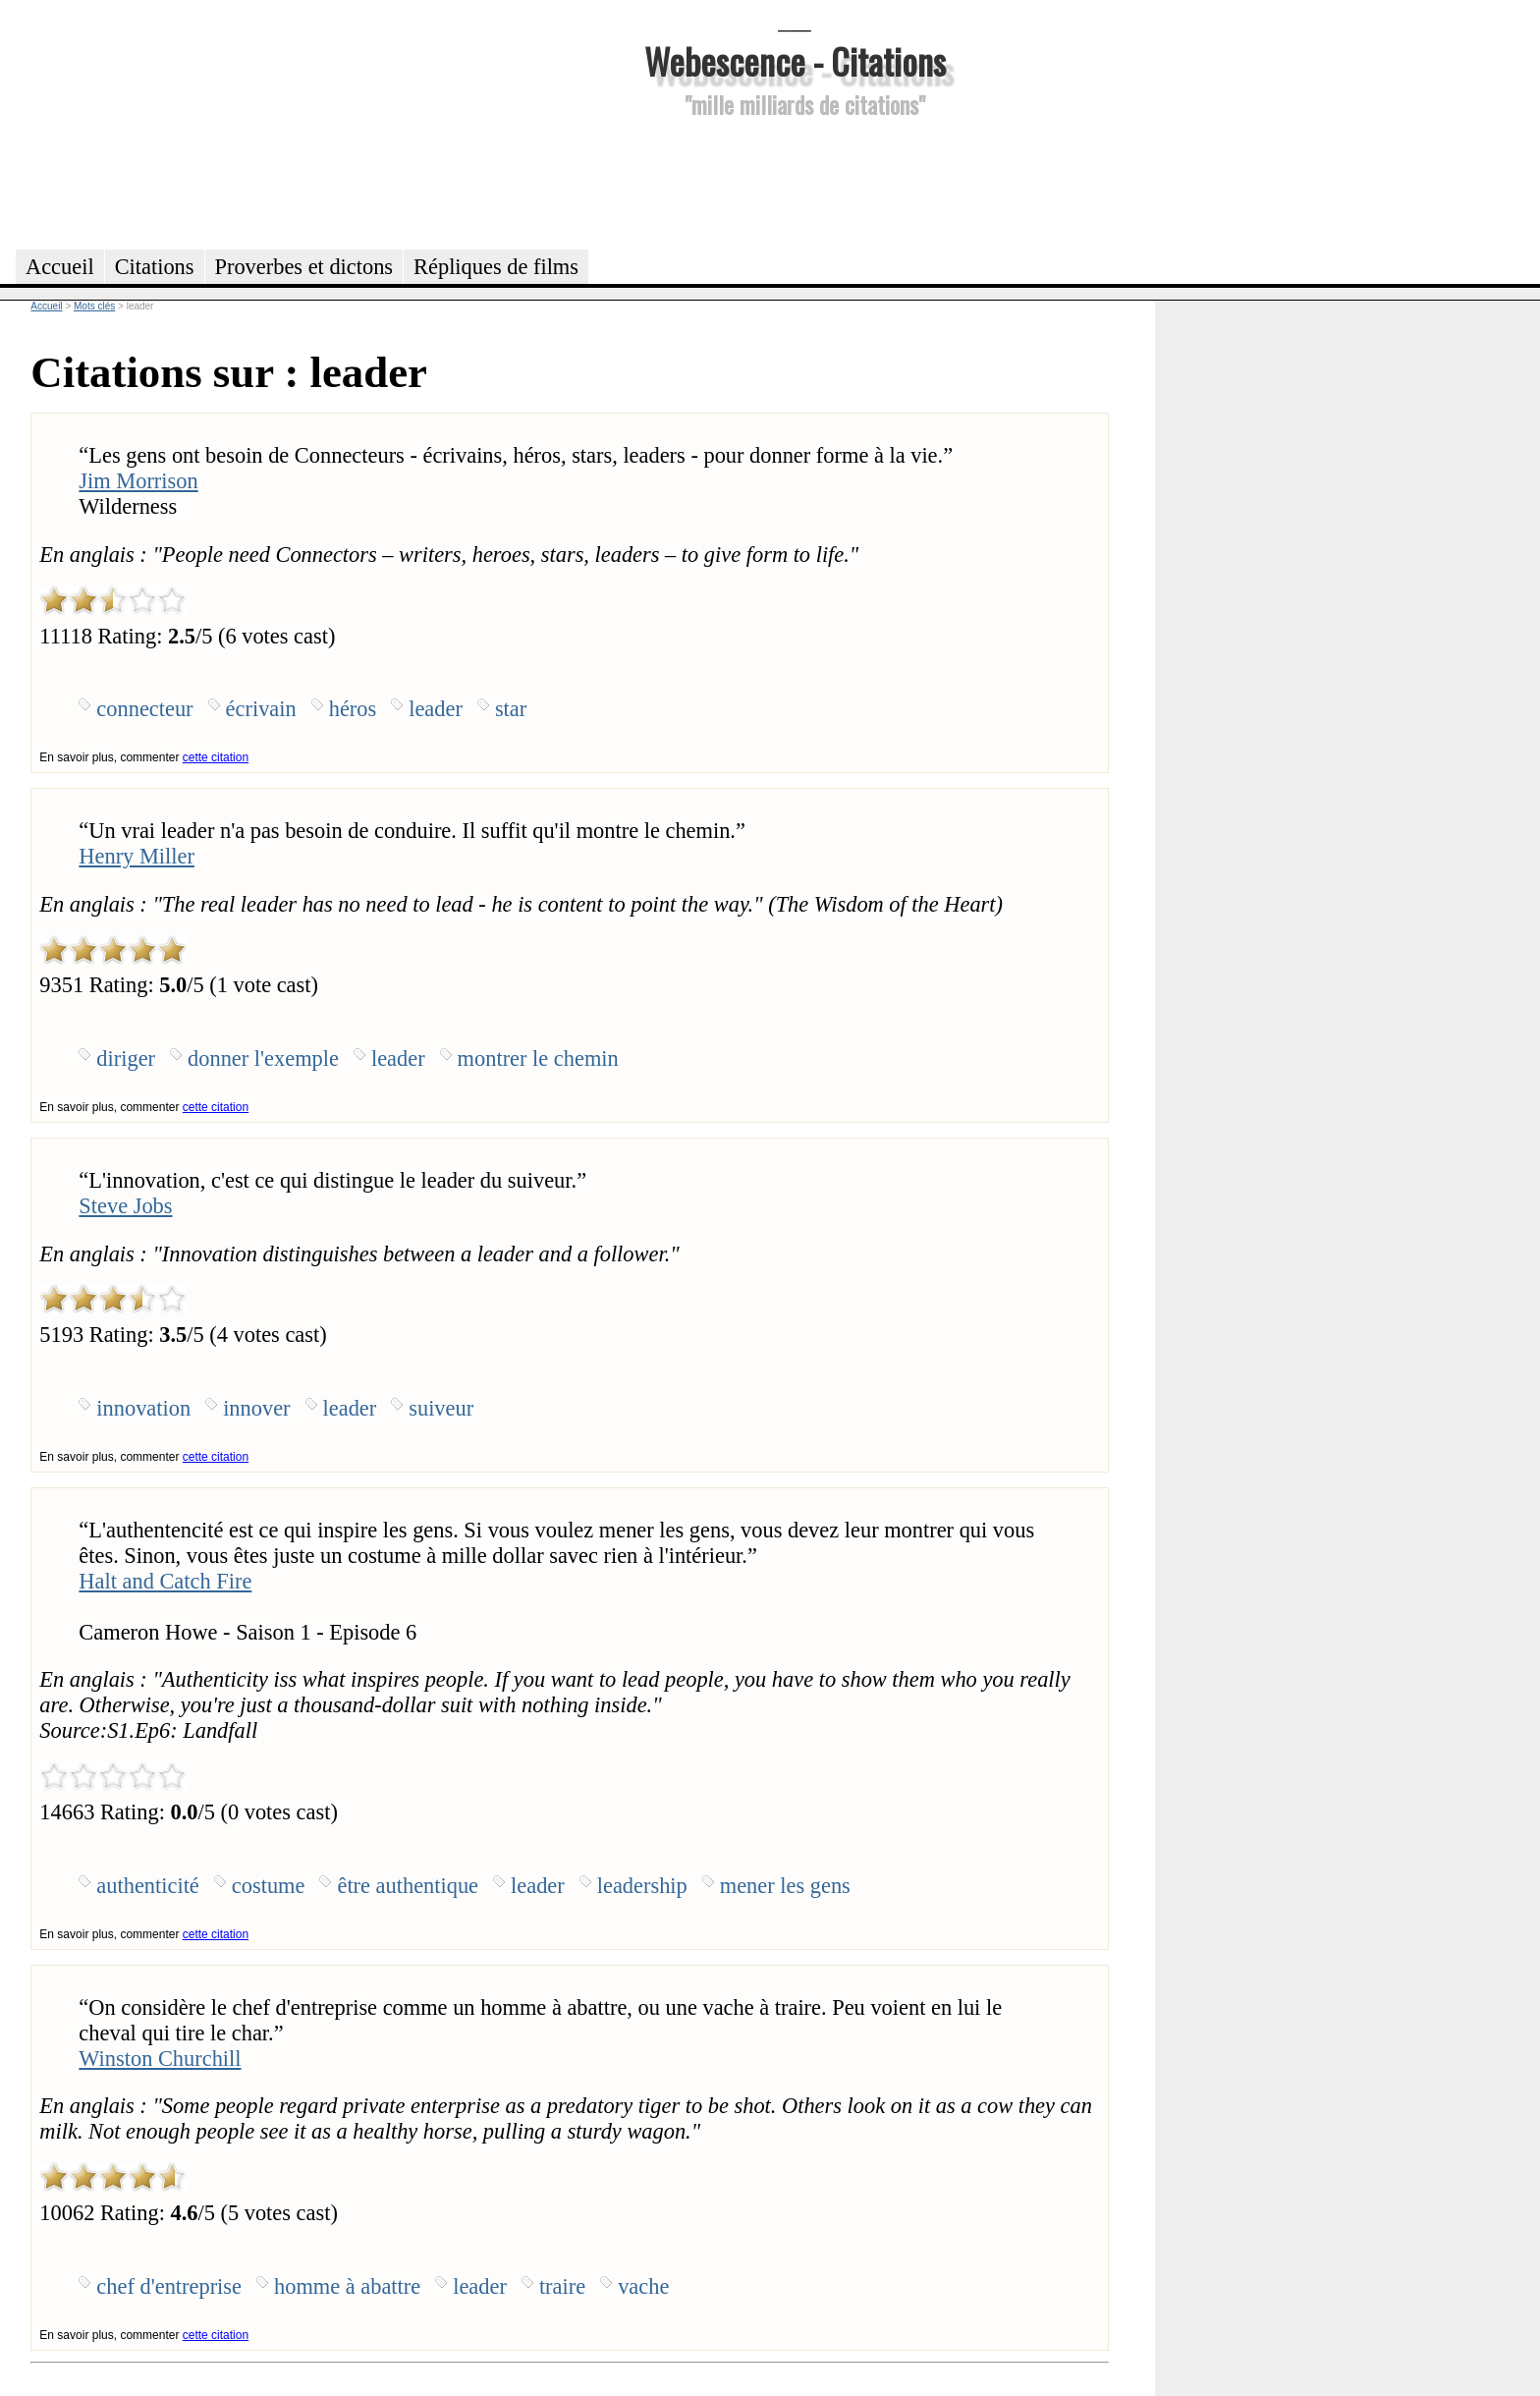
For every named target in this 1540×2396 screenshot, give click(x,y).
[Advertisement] (794, 181)
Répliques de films (495, 266)
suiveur (441, 1408)
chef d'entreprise (169, 2286)
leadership (642, 1885)
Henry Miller (136, 856)
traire (562, 2286)
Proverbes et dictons (304, 266)
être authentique (407, 1885)
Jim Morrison (138, 481)
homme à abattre (347, 2286)
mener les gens (785, 1885)
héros (353, 709)
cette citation (215, 757)
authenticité (147, 1885)
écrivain (261, 709)
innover (256, 1408)
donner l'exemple (263, 1058)
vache (643, 2286)
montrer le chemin (538, 1058)
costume (268, 1885)
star (510, 709)
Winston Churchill (160, 2058)
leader (436, 709)
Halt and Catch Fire (165, 1581)
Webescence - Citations (795, 60)
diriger (125, 1058)
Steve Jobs (125, 1206)
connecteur (144, 709)
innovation (143, 1408)
